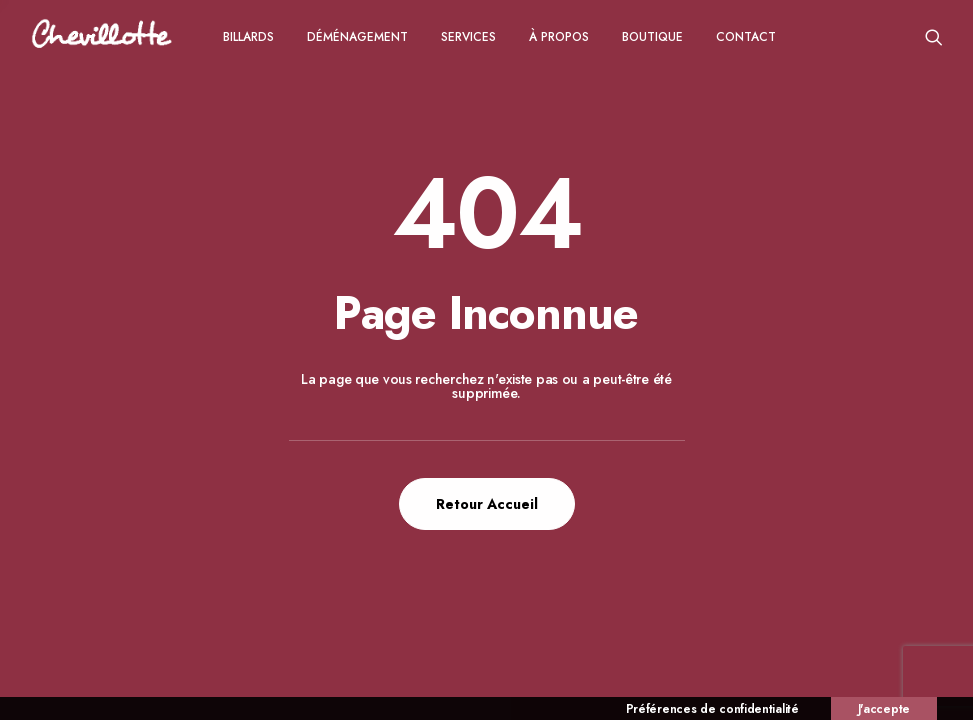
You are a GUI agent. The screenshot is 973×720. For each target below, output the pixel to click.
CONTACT (746, 37)
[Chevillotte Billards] (102, 36)
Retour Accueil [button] (487, 504)
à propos (559, 37)
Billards (248, 37)
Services (468, 37)
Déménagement (357, 37)
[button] (934, 36)
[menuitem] (248, 36)
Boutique (652, 37)
